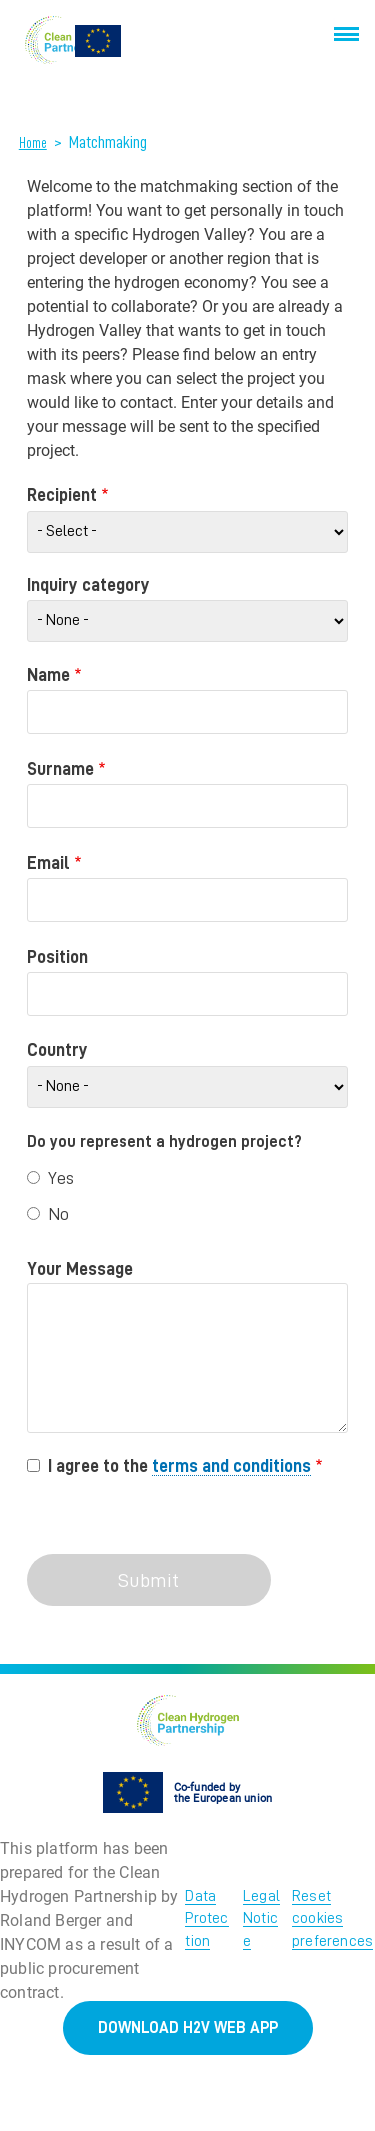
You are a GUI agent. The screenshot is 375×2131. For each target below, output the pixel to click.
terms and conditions (231, 1466)
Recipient (62, 495)
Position (57, 957)
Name (48, 675)
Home (33, 143)
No (58, 1214)
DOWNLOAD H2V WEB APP (188, 2028)
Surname (60, 769)
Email (48, 863)
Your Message (80, 1269)
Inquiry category (88, 585)
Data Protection (206, 1918)
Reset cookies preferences (332, 1918)
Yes (61, 1178)
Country (57, 1050)
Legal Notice (261, 1918)
